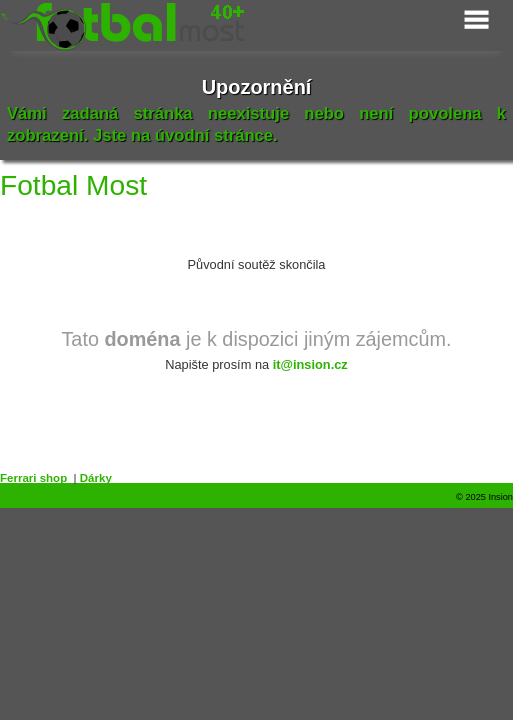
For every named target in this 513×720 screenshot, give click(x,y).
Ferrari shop (33, 478)
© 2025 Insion (484, 497)
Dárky (96, 478)
